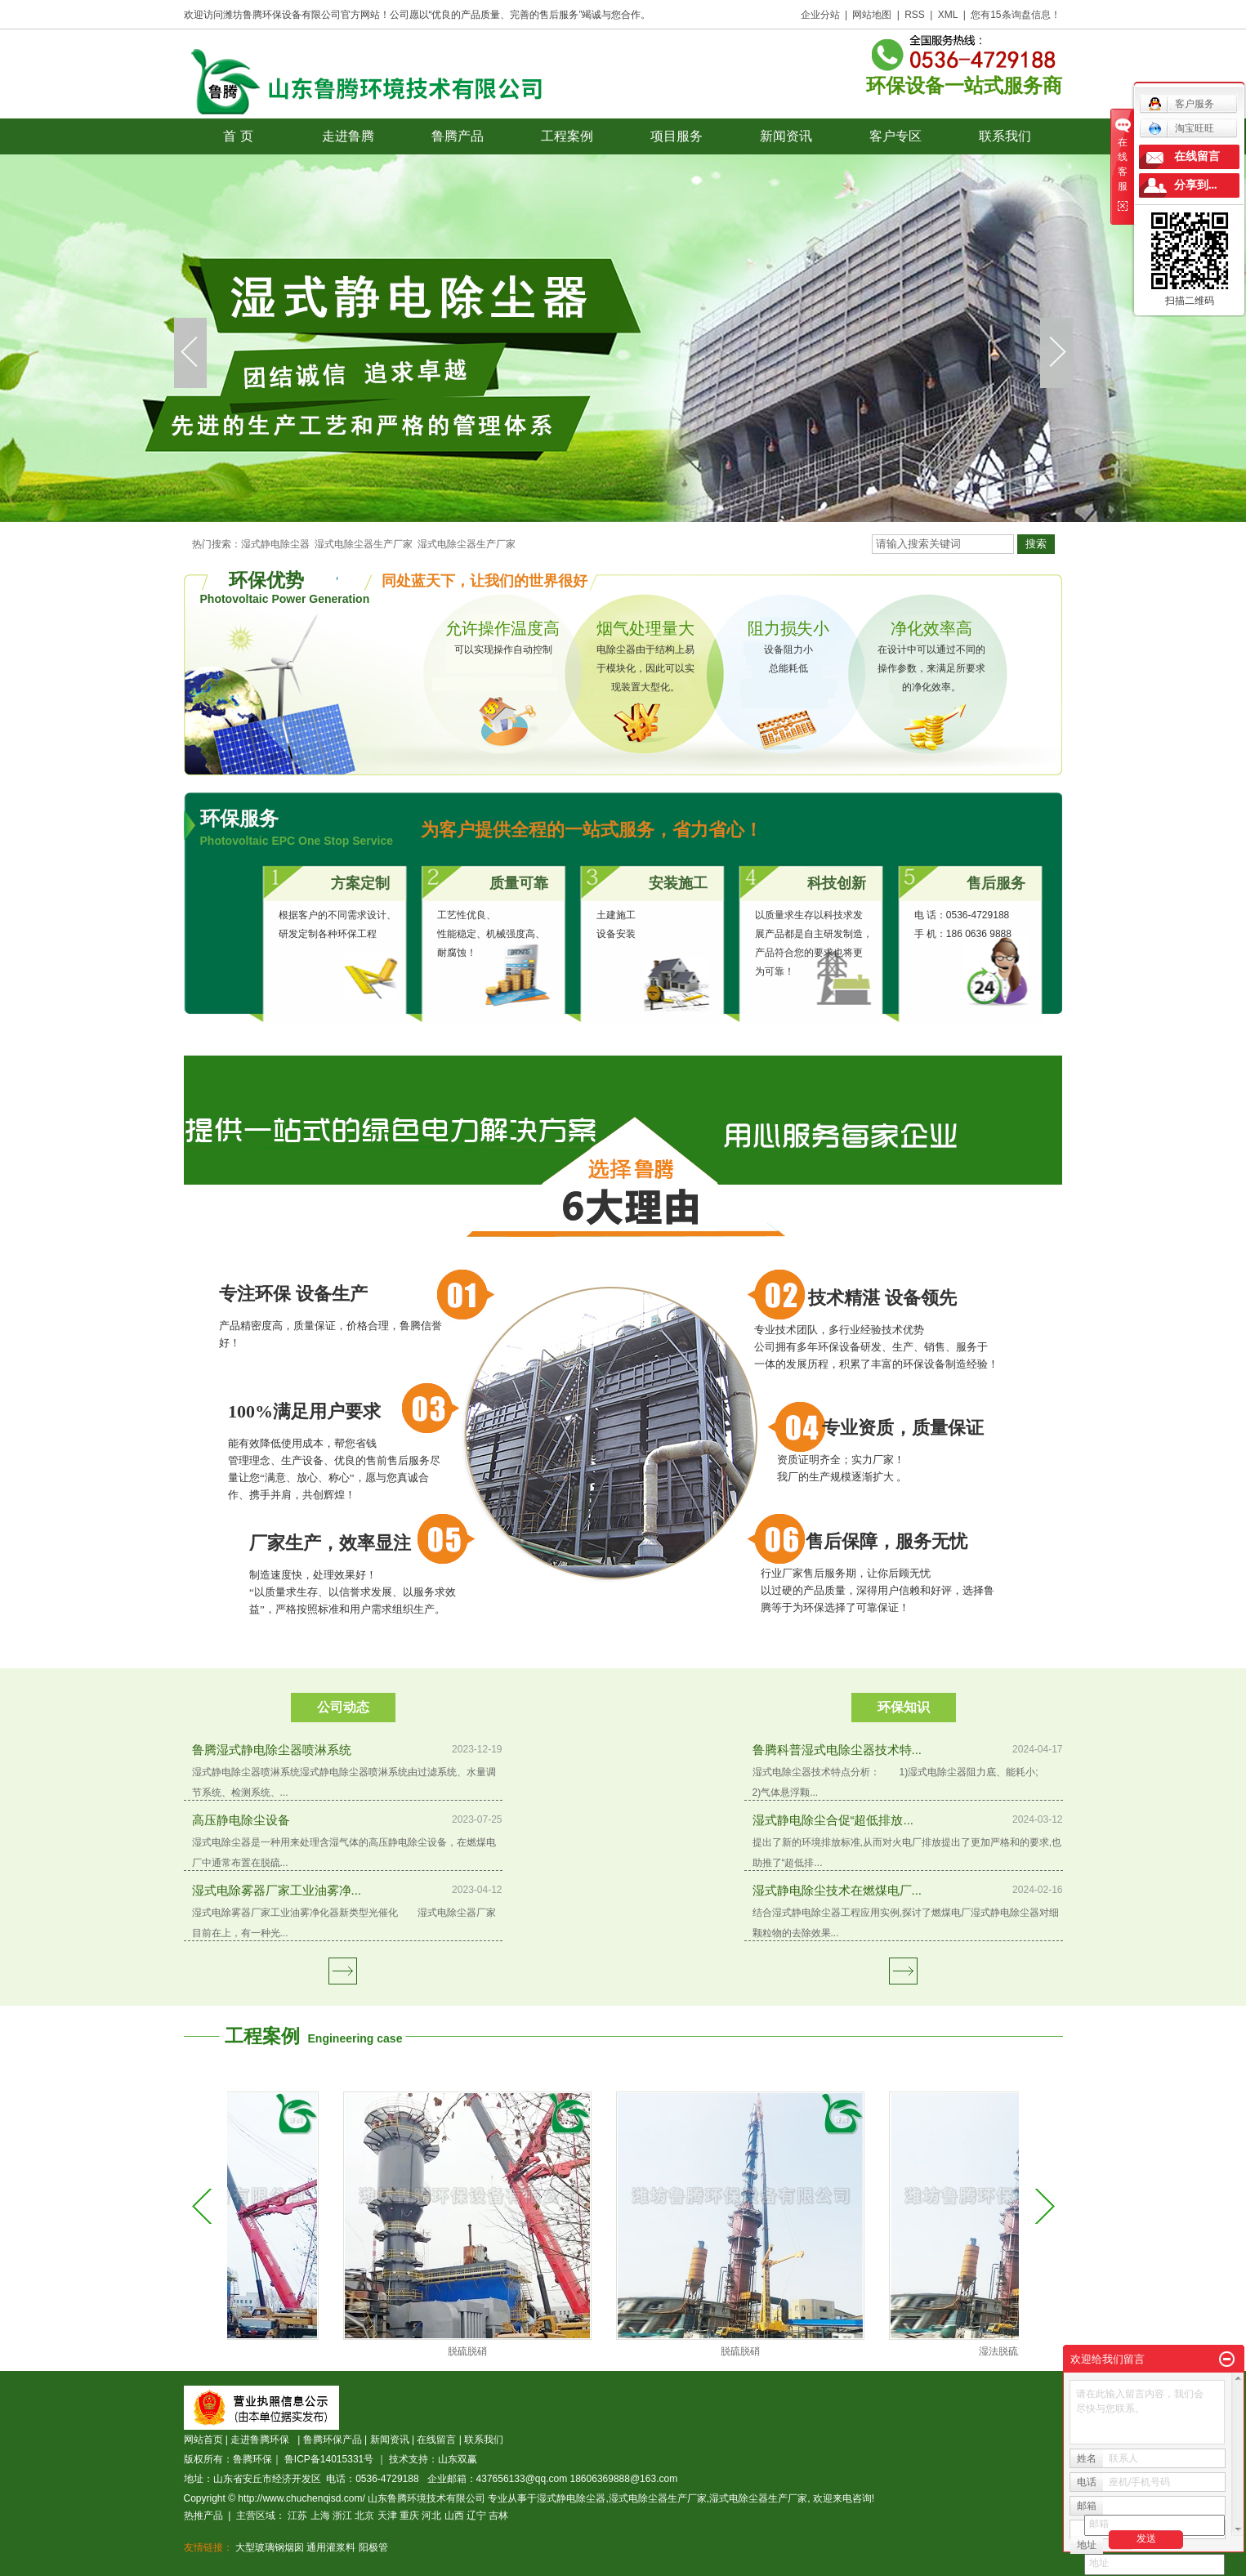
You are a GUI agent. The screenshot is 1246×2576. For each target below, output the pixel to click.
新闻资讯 (786, 136)
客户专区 (895, 136)
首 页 (237, 136)
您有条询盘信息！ (1015, 14)
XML (948, 14)
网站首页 (203, 2439)
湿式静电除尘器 (275, 544)
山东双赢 (457, 2459)
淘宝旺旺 (1181, 128)
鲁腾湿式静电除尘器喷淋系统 (271, 1750)
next (1056, 353)
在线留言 (436, 2439)
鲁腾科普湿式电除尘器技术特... (837, 1750)
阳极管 (373, 2547)
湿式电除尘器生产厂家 (364, 544)
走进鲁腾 (348, 136)
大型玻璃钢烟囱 (269, 2547)
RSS (914, 14)
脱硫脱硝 (492, 2351)
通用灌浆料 (330, 2547)
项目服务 (676, 136)
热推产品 (203, 2515)
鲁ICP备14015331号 (328, 2459)
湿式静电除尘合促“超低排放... (833, 1820)
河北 (431, 2515)
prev (190, 353)
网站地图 (871, 14)
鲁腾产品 (457, 136)
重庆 (409, 2515)
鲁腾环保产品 (332, 2439)
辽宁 (476, 2515)
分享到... (1195, 185)
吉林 (498, 2515)
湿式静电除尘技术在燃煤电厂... (837, 1890)
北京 (364, 2515)
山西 (454, 2515)
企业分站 (820, 14)
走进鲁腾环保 (262, 2439)
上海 (320, 2515)
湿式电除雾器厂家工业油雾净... (277, 1890)
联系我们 (1005, 136)
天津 (387, 2515)
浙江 (342, 2515)
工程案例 (567, 136)
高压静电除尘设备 (241, 1820)
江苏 (297, 2515)
